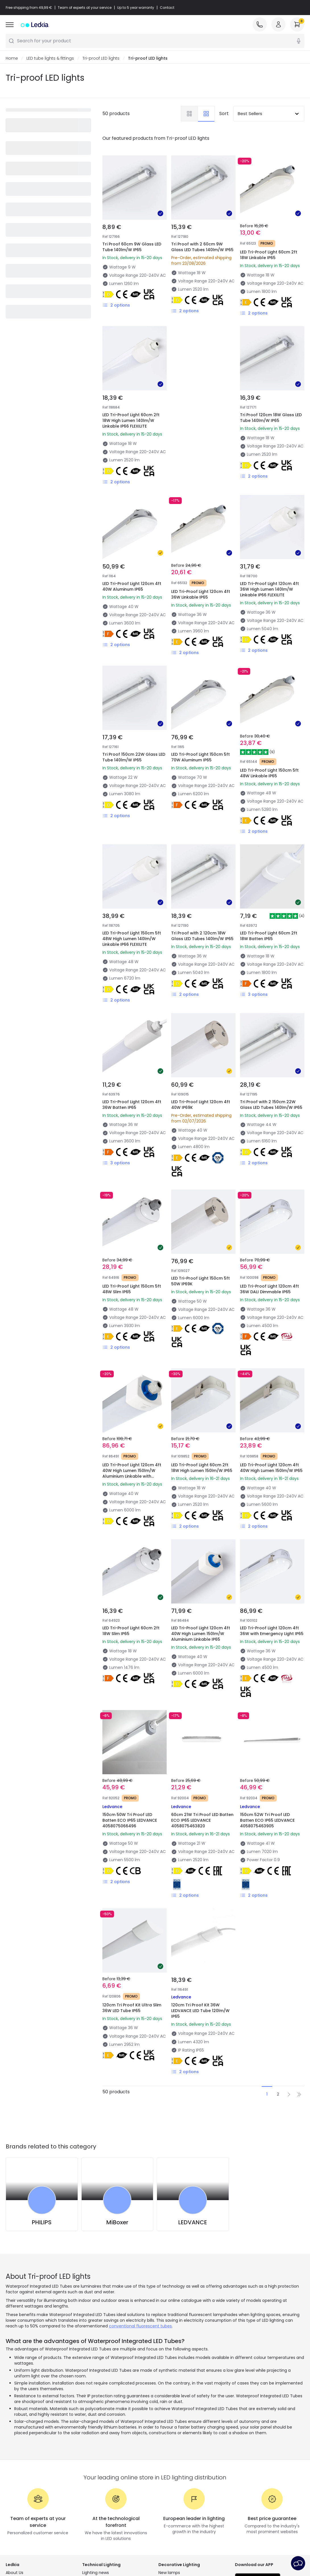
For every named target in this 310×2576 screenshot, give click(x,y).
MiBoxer (117, 2223)
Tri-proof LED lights (100, 58)
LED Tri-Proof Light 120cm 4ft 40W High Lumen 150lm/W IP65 (271, 1468)
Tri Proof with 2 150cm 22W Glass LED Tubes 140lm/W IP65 (271, 1105)
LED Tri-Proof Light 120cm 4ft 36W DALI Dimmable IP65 (269, 1289)
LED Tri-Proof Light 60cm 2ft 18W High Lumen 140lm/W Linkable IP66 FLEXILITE (131, 420)
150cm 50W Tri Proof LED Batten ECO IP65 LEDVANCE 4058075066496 (129, 1820)
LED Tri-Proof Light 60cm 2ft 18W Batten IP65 (268, 936)
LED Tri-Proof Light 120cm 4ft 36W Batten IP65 (131, 1105)
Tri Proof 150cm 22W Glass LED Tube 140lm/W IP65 (133, 757)
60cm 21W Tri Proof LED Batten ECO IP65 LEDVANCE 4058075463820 (202, 1820)
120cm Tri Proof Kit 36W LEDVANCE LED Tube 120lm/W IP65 (200, 2010)
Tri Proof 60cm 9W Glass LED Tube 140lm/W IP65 (131, 247)
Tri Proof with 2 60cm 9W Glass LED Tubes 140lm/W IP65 (202, 247)
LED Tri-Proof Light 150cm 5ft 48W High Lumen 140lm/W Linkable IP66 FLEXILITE (131, 938)
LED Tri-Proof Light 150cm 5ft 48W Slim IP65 (131, 1289)
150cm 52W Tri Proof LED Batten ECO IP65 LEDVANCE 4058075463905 (267, 1820)
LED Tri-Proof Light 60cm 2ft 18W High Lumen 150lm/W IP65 (201, 1468)
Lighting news (95, 2573)
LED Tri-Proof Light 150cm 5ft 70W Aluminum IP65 (200, 757)
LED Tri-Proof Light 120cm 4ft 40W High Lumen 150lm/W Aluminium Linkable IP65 (200, 1633)
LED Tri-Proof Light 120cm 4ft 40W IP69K (200, 1105)
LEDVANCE (192, 2223)
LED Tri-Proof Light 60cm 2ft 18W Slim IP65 (131, 1631)
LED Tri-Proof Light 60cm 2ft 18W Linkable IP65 (268, 255)
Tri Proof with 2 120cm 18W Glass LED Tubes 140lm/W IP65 (202, 936)
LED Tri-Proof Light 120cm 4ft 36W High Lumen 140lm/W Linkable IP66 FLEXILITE (269, 589)
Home (12, 58)
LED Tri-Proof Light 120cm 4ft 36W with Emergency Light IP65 (271, 1631)
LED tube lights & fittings (50, 58)
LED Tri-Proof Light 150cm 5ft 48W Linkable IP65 (269, 773)
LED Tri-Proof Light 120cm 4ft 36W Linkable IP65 (200, 594)
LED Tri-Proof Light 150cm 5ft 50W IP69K (200, 1281)
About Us (14, 2573)
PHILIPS (41, 2223)
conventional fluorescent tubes (140, 2326)
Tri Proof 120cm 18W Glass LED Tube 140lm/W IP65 (271, 418)
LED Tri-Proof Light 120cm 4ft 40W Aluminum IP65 (131, 586)
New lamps (169, 2573)
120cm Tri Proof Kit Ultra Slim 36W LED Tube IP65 (131, 2008)
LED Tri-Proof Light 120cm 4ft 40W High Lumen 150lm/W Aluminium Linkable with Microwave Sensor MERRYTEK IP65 (131, 1476)
